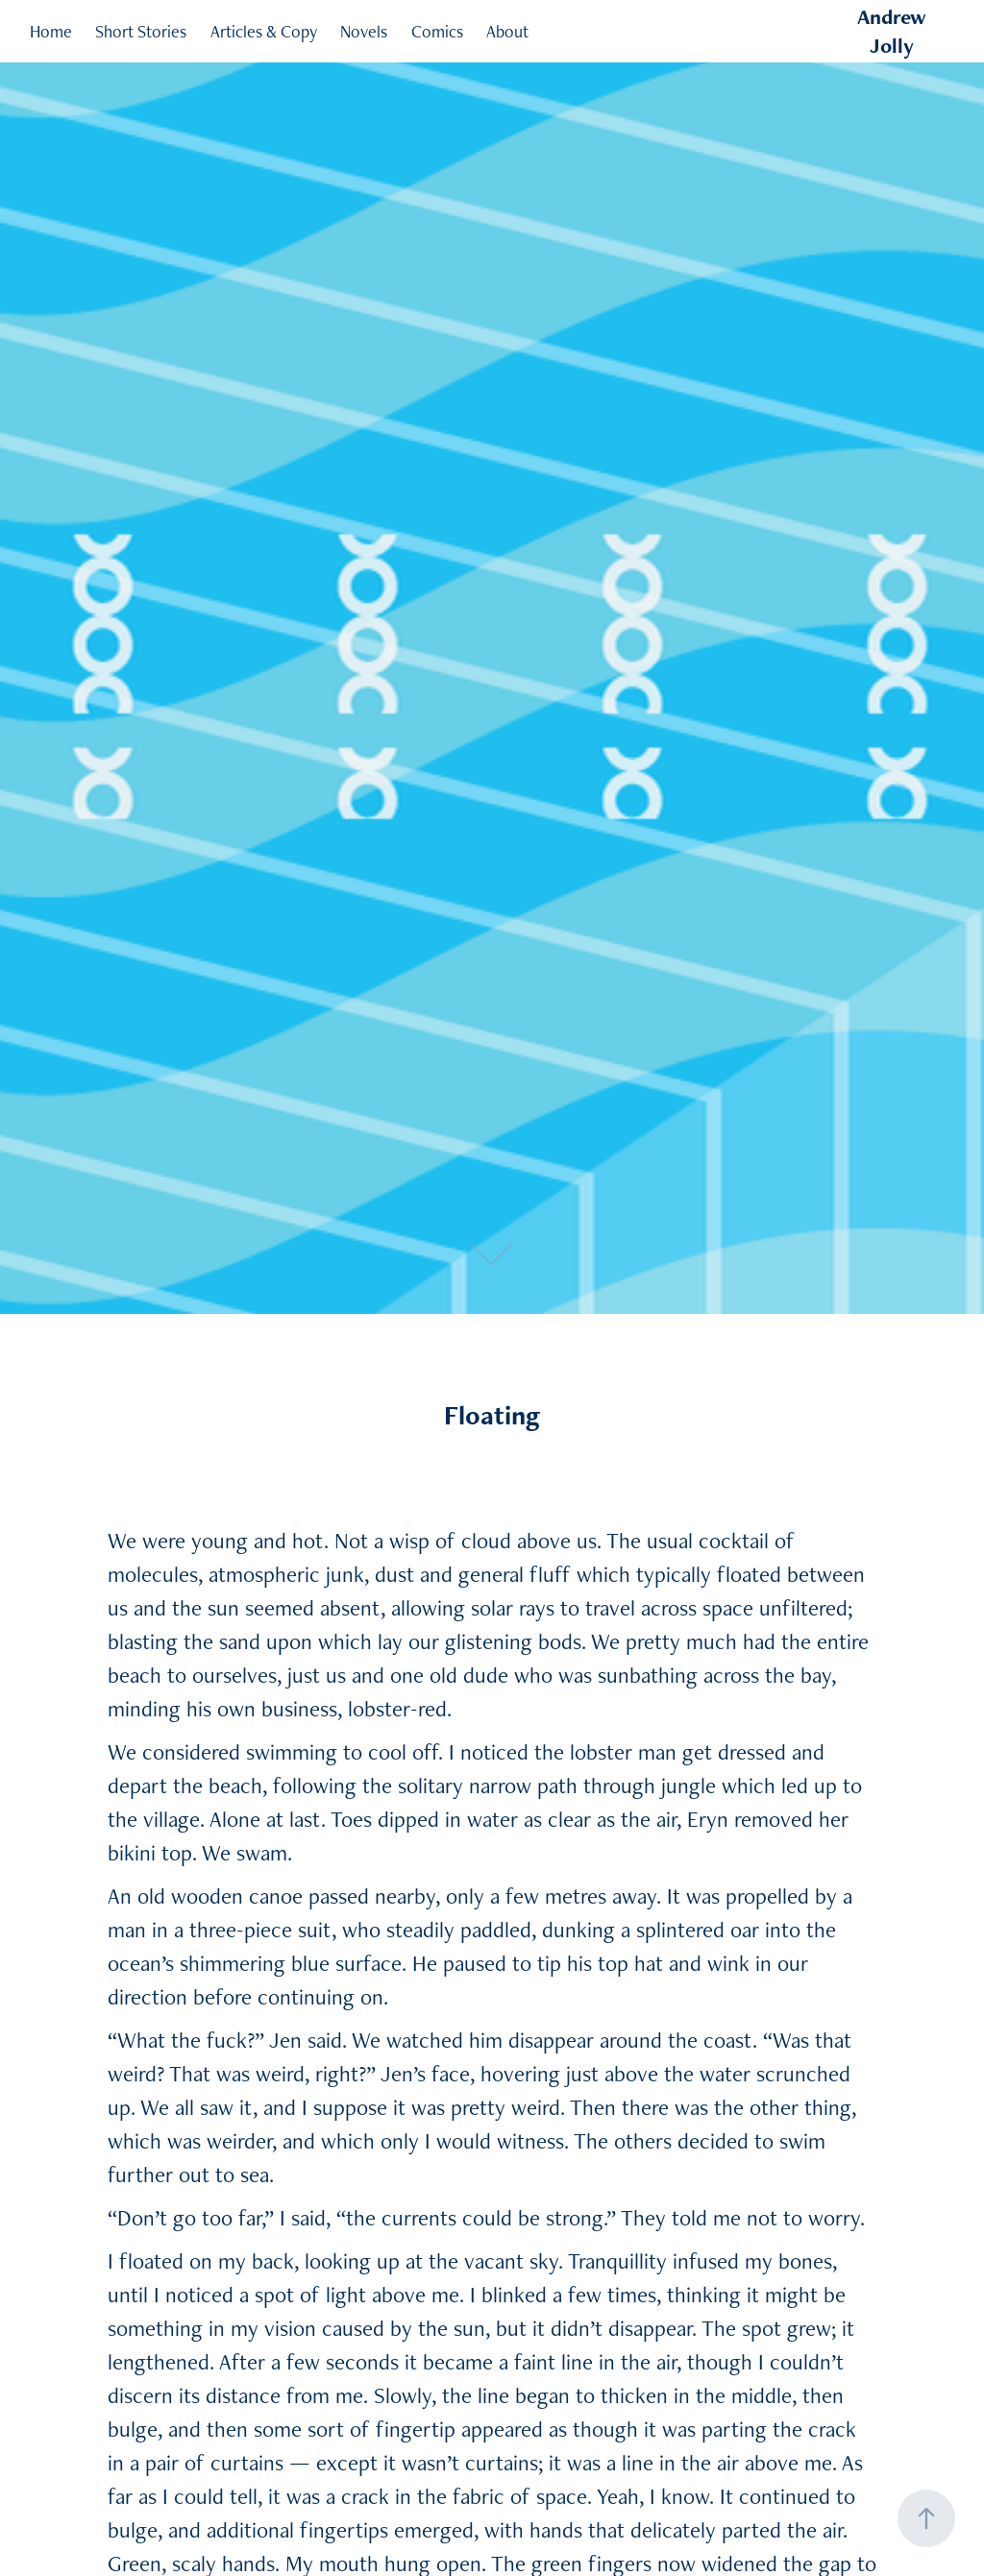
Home (51, 31)
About (507, 31)
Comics (437, 31)
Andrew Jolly (893, 31)
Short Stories (140, 31)
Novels (363, 31)
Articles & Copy (263, 31)
